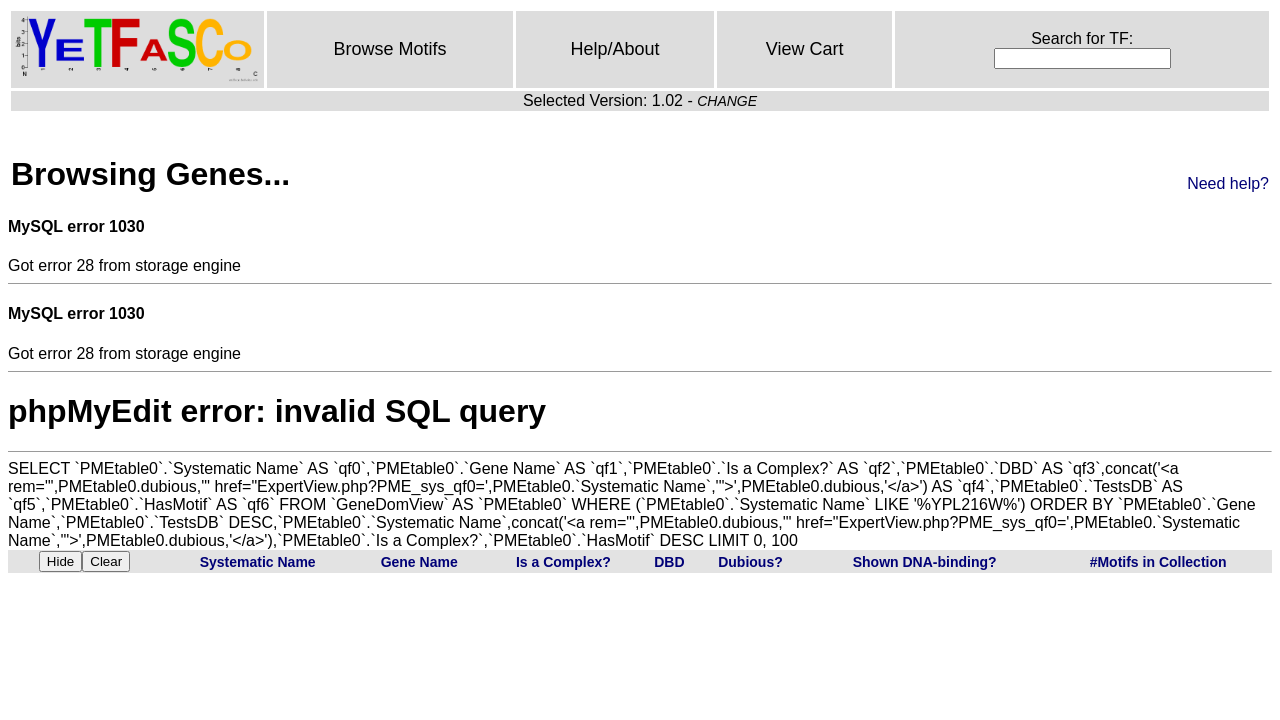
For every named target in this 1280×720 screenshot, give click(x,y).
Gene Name (419, 562)
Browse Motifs (390, 49)
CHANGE (727, 101)
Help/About (615, 49)
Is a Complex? (563, 562)
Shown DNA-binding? (925, 562)
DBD (669, 562)
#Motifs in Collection (1158, 562)
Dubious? (750, 562)
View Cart (805, 49)
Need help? (1228, 183)
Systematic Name (258, 562)
